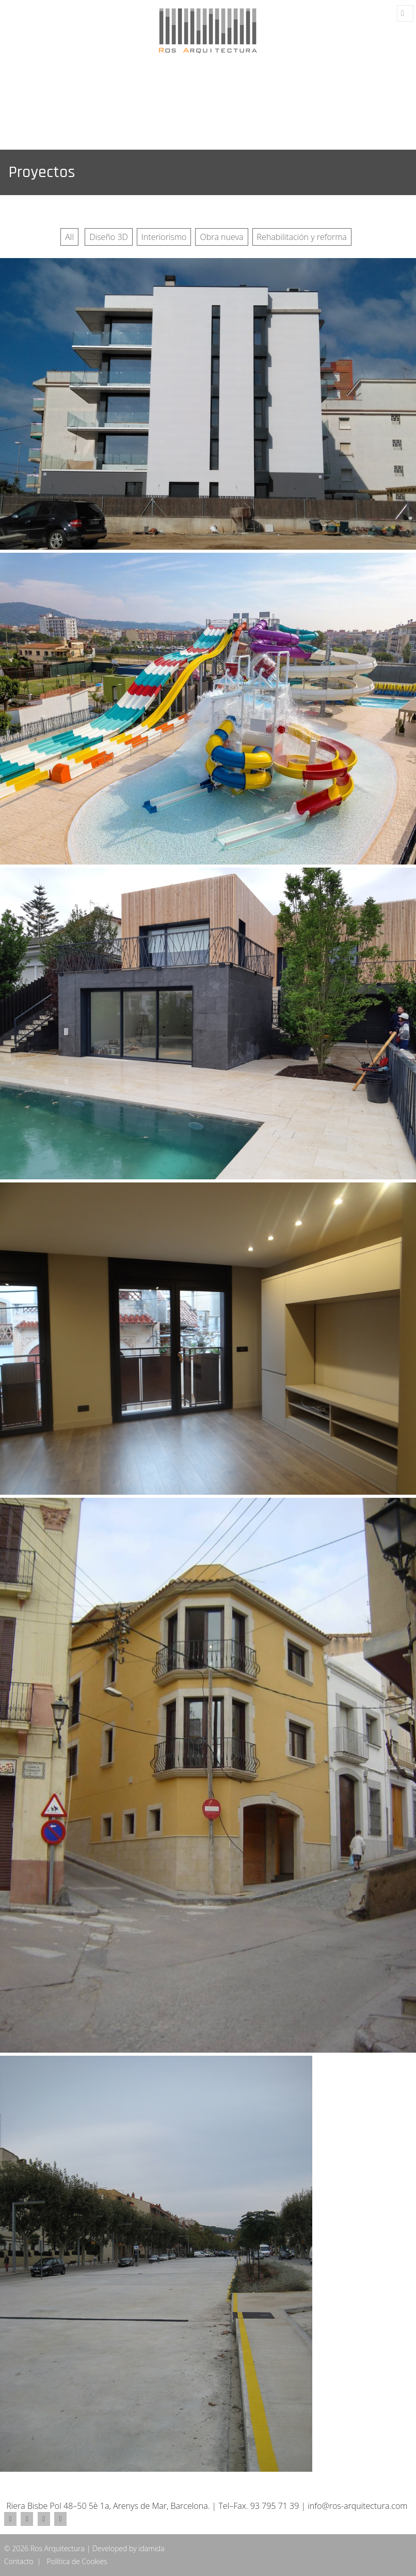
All (69, 237)
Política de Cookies (77, 2561)
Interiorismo (164, 237)
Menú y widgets (405, 14)
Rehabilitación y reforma (302, 237)
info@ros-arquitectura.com (357, 2505)
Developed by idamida (128, 2548)
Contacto (19, 2561)
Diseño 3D (108, 237)
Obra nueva (221, 237)
